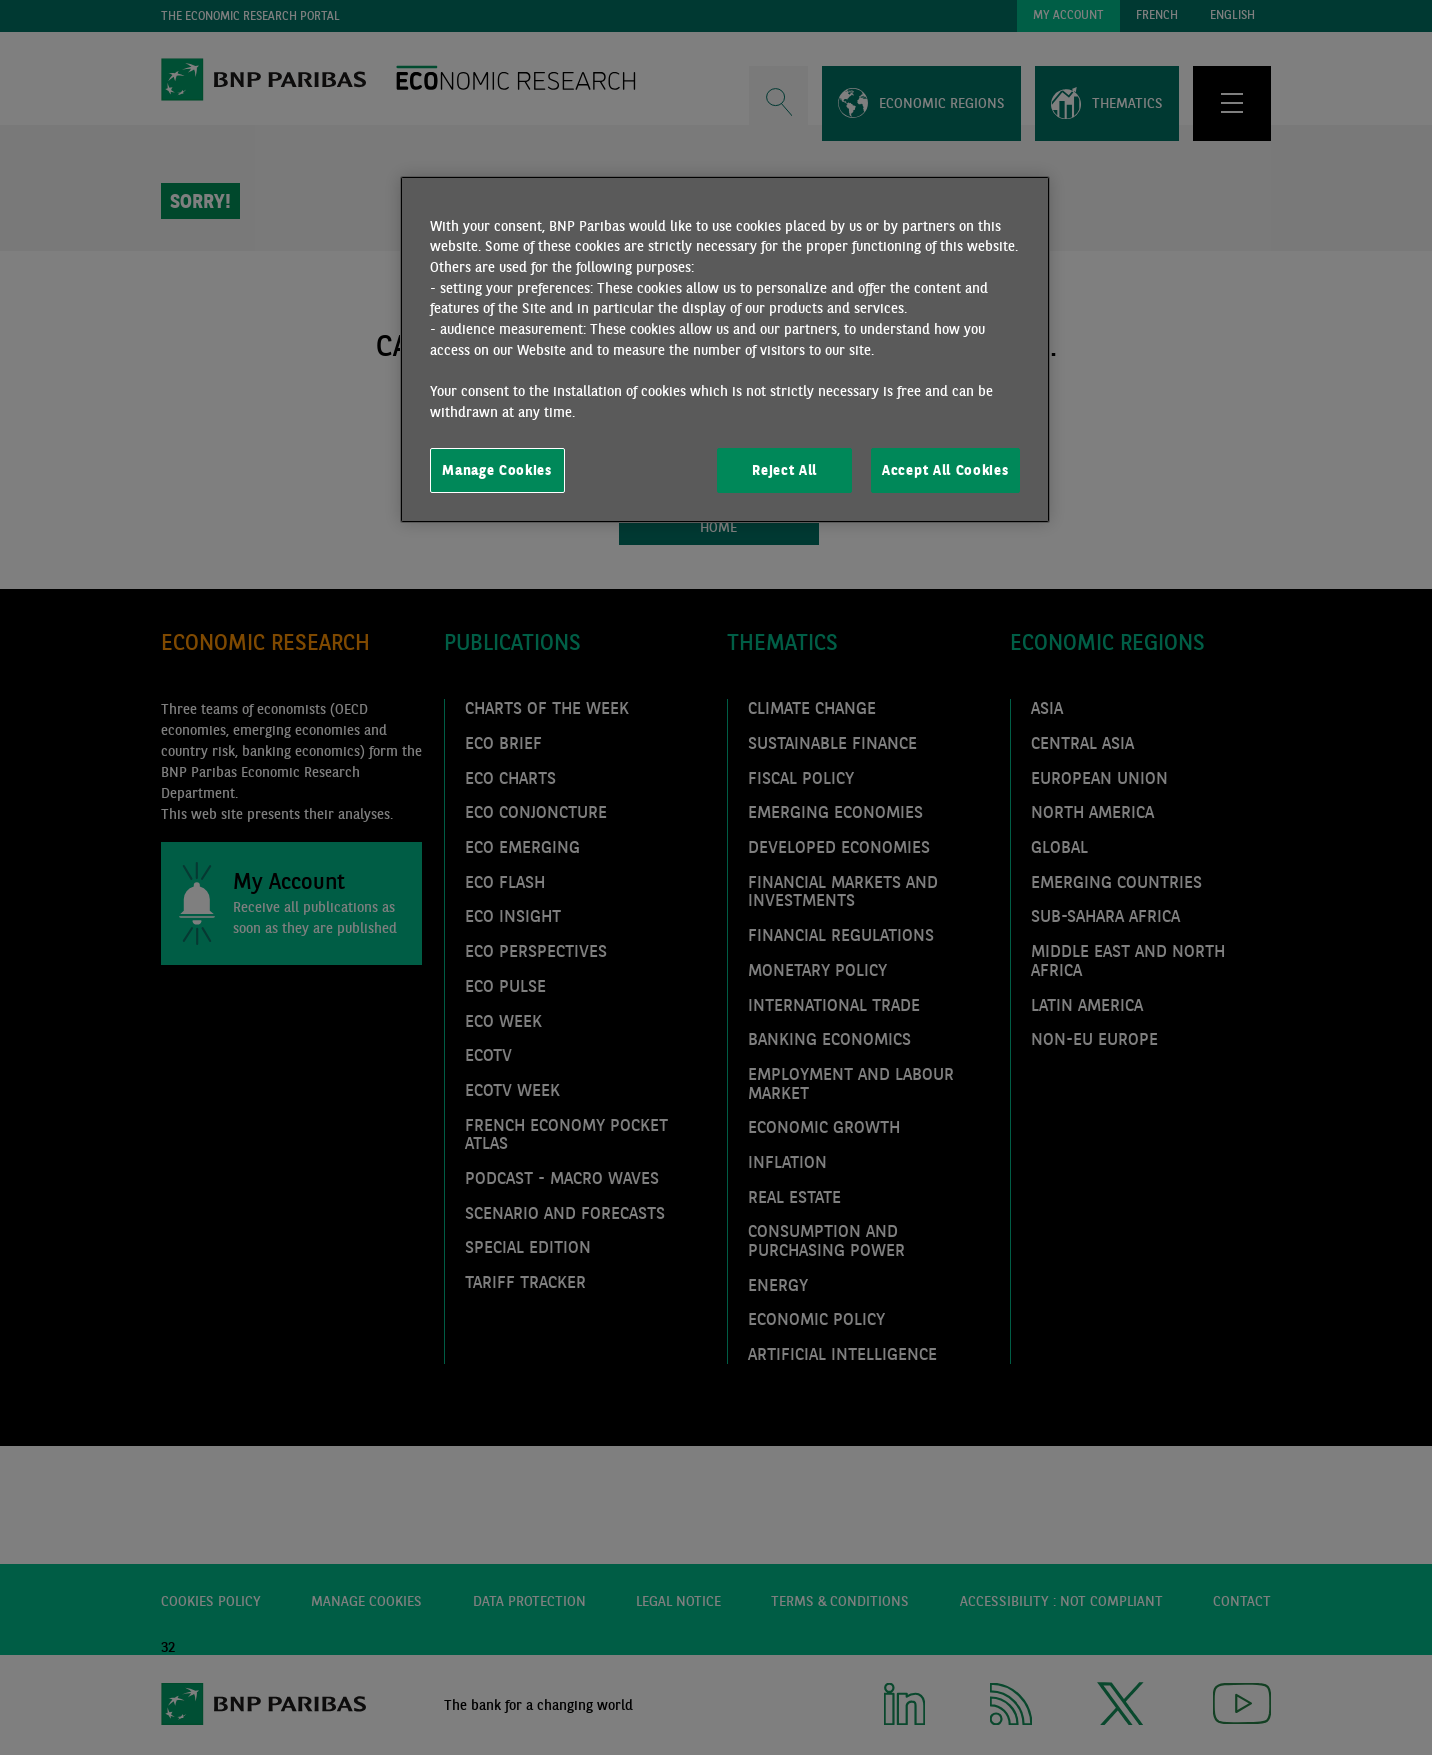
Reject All (784, 470)
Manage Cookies (497, 470)
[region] (725, 350)
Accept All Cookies (945, 470)
